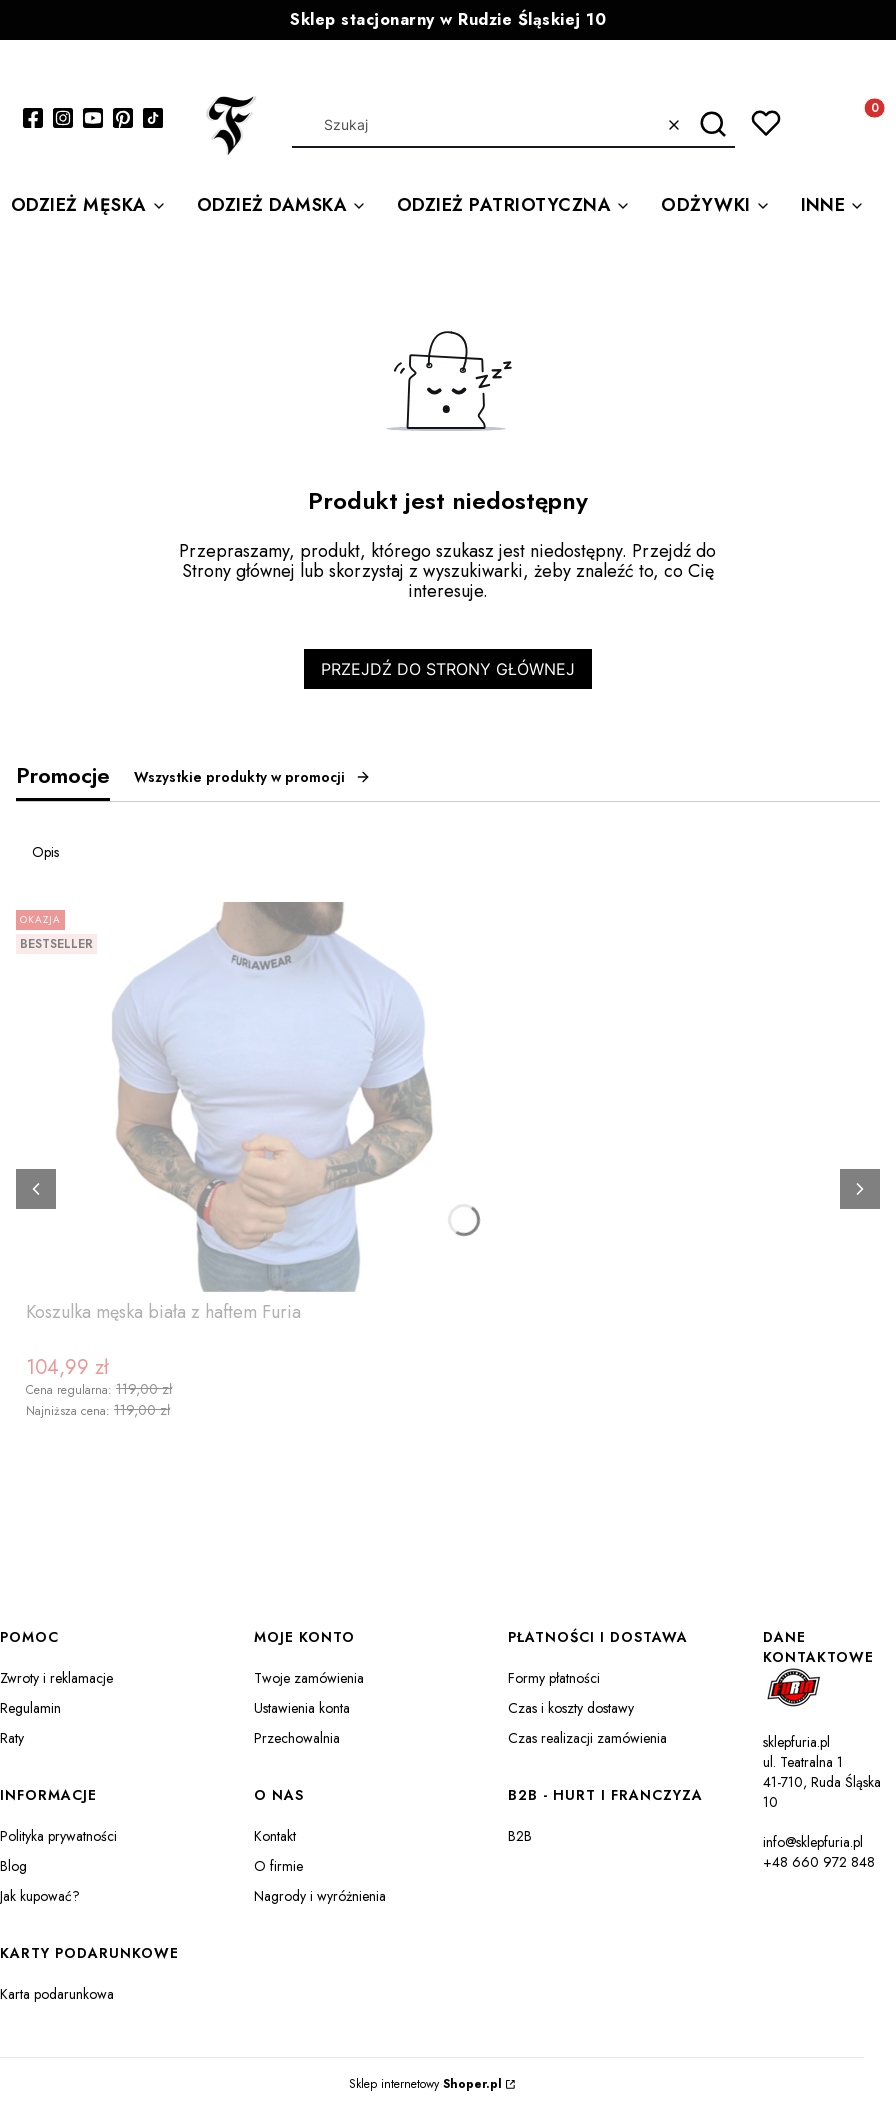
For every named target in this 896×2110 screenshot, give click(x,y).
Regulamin (30, 1708)
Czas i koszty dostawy (571, 1708)
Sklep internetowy (425, 2084)
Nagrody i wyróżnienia (320, 1896)
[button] (712, 125)
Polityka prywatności (58, 1836)
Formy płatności (554, 1678)
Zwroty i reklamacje (56, 1678)
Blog (13, 1866)
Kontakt (275, 1836)
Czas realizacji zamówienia (587, 1738)
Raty (12, 1738)
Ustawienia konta (302, 1708)
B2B (520, 1836)
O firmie (278, 1866)
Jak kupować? (40, 1896)
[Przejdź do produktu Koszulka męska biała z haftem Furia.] (276, 1097)
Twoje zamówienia (309, 1678)
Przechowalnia (297, 1738)
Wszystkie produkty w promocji (252, 777)
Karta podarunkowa (57, 1994)
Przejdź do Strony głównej (448, 669)
